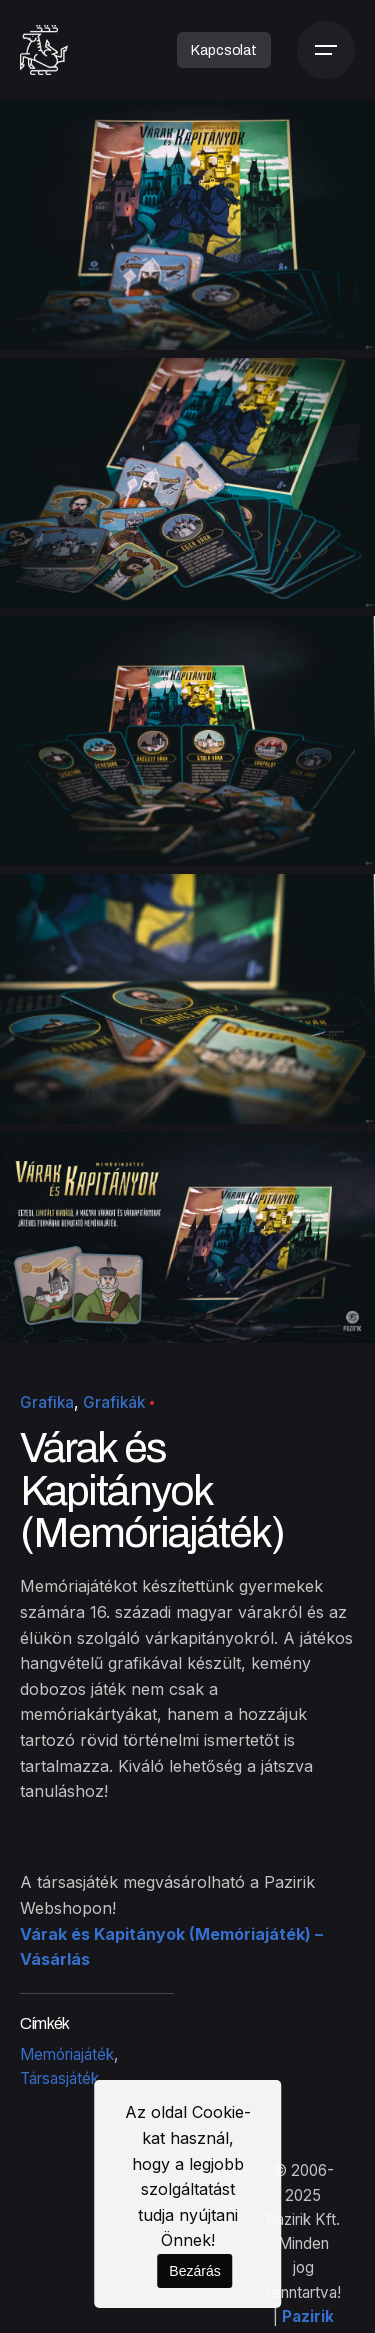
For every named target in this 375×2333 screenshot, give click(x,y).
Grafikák (114, 1402)
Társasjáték (59, 2078)
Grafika (47, 1402)
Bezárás (194, 2271)
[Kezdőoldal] (44, 50)
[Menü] (326, 50)
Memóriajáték (67, 2054)
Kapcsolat (224, 50)
